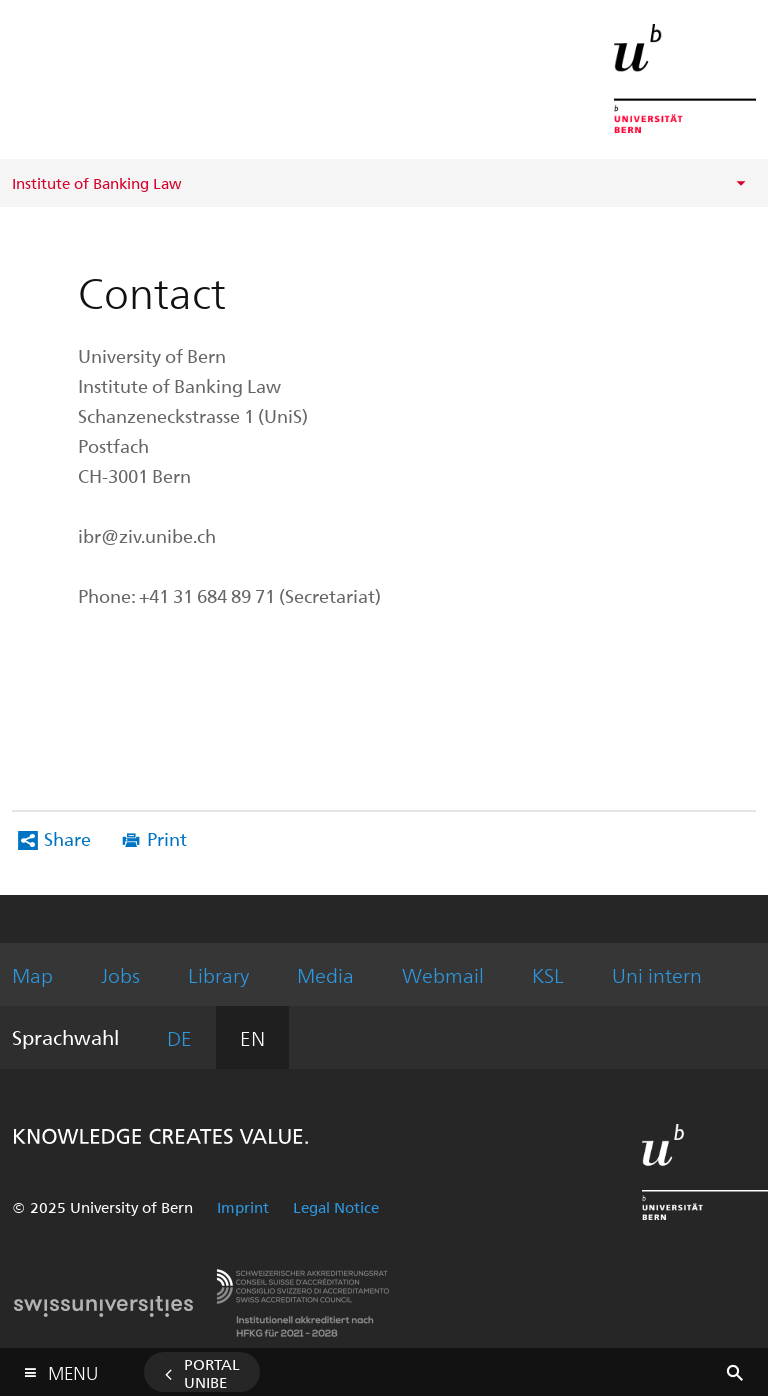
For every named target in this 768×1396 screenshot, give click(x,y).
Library (218, 974)
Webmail (443, 974)
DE (179, 1037)
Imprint (243, 1207)
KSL (548, 974)
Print (167, 838)
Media (325, 974)
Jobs (120, 974)
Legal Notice (336, 1207)
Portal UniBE (212, 1373)
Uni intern (657, 974)
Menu (73, 1368)
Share (67, 838)
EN (252, 1037)
